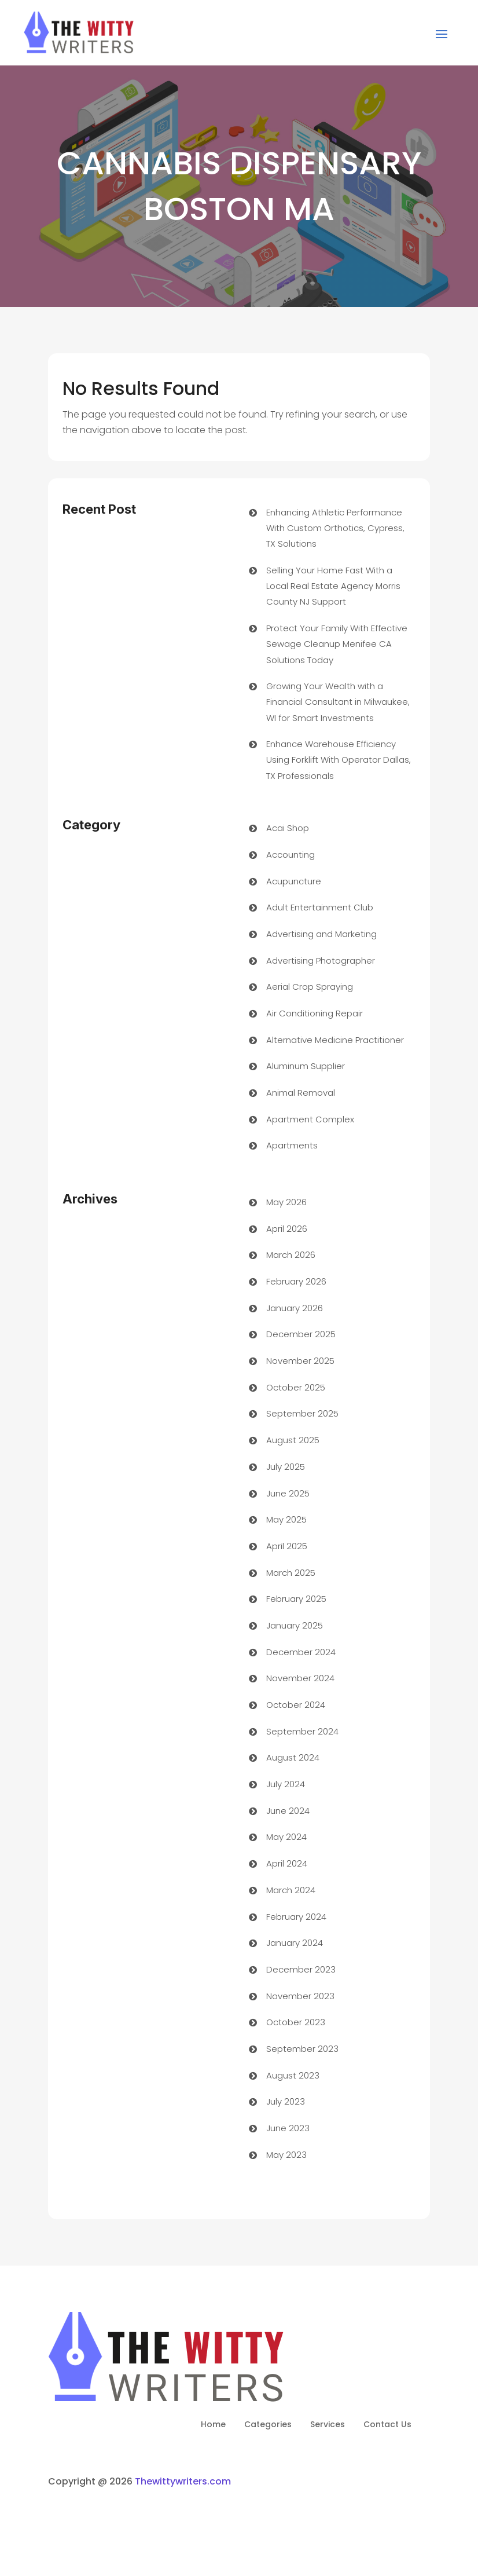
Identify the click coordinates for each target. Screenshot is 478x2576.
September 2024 (302, 1731)
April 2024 (286, 1863)
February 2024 (296, 1917)
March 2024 (290, 1890)
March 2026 (290, 1255)
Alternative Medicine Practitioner (335, 1040)
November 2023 (300, 1996)
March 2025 (290, 1573)
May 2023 (286, 2155)
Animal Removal (300, 1092)
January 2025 (294, 1625)
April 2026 (286, 1229)
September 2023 (302, 2049)
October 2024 (295, 1705)
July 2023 (285, 2101)
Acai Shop (287, 828)
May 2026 (286, 1202)
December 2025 (301, 1334)
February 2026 (296, 1281)
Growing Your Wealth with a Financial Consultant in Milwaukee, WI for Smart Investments (338, 701)
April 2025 (286, 1546)
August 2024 (292, 1757)
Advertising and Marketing (321, 934)
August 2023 (292, 2075)
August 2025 (292, 1440)
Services (327, 2425)
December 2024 (301, 1652)
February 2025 (296, 1599)
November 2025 (300, 1361)
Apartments (292, 1145)
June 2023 (288, 2128)
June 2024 (288, 1811)
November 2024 (300, 1678)
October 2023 (295, 2022)
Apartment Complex (310, 1119)
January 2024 (294, 1943)
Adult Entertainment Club (319, 907)
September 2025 (302, 1413)
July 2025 (285, 1467)
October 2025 (295, 1387)
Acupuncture (293, 881)
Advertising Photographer (320, 960)
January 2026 (294, 1308)
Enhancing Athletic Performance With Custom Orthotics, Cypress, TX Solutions (335, 528)
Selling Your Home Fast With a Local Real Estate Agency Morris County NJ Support (333, 586)
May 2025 (286, 1519)
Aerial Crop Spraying (309, 986)
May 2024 (286, 1837)
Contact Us (387, 2425)
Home (213, 2425)
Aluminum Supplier (305, 1066)
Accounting (290, 854)
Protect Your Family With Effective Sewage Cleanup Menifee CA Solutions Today (336, 643)
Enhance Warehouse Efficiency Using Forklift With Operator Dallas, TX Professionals (338, 759)
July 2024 (285, 1784)
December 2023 (301, 1969)
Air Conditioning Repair (314, 1013)
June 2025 (288, 1493)
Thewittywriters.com (183, 2481)
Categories (268, 2425)
